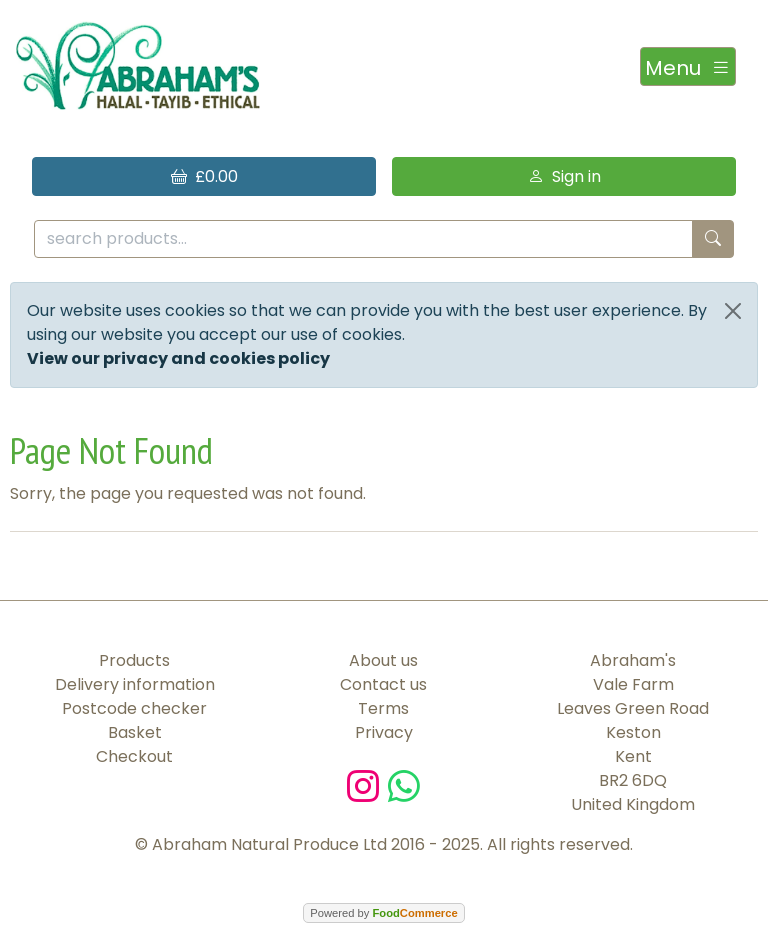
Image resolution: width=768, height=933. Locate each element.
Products (134, 660)
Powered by (383, 913)
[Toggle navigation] (688, 67)
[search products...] (363, 239)
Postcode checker (134, 708)
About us (383, 660)
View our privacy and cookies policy (178, 358)
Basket (135, 732)
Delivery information (135, 684)
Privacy (384, 732)
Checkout (134, 756)
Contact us (383, 684)
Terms (383, 708)
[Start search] (713, 239)
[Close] (733, 311)
